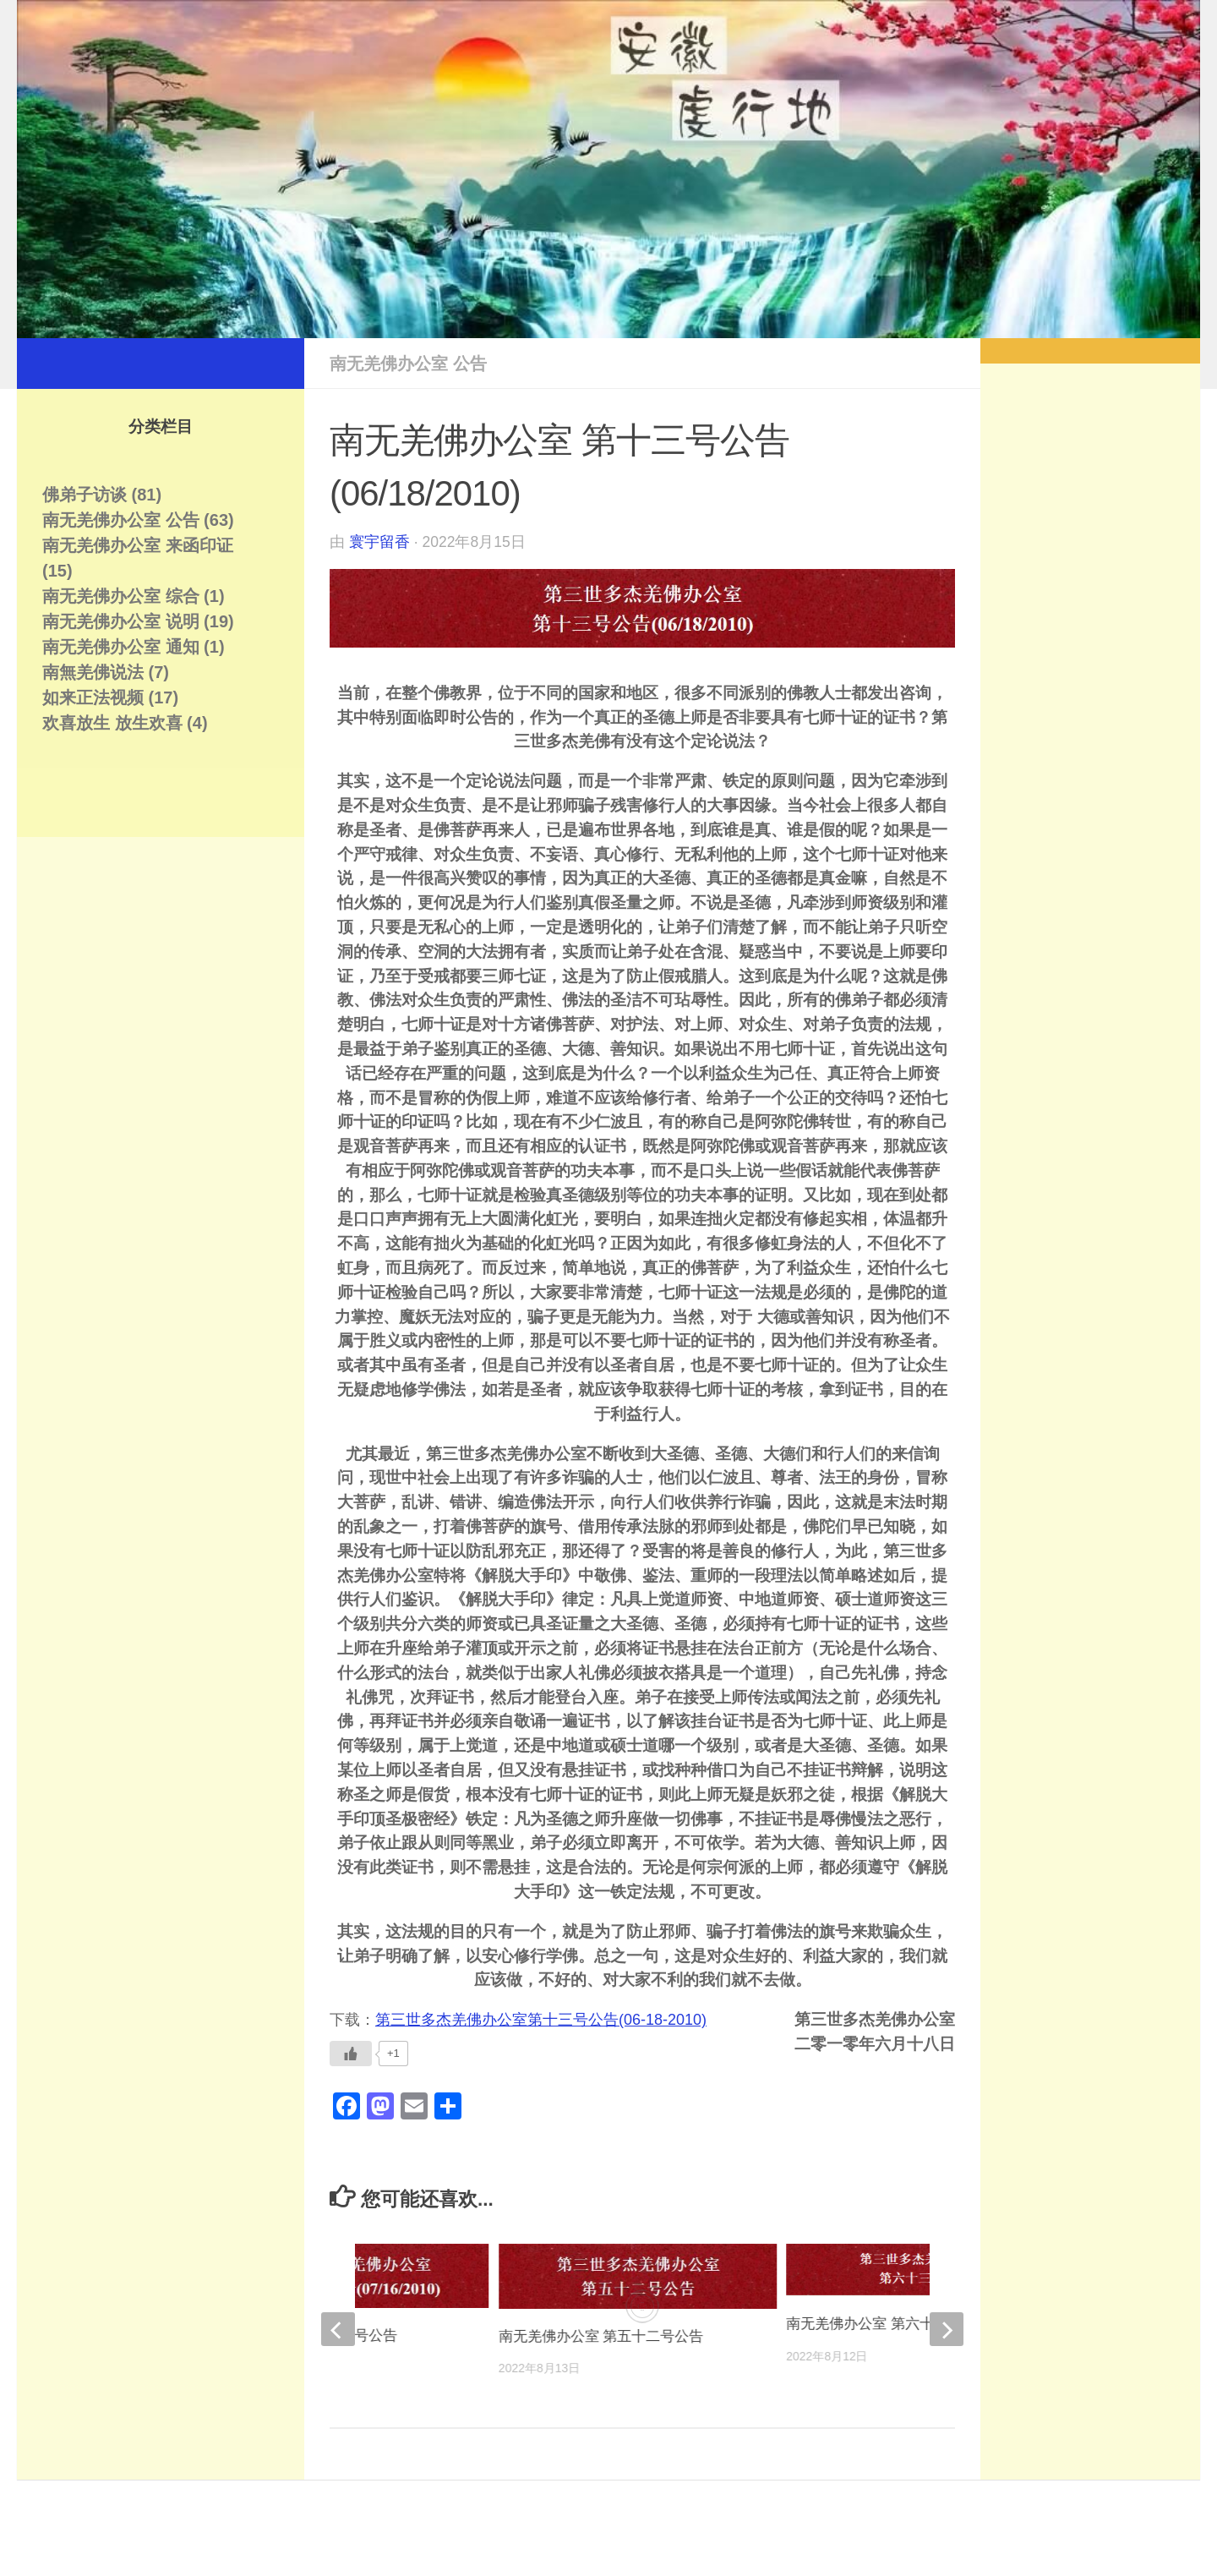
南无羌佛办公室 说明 (120, 621)
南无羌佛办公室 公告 (408, 363)
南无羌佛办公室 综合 (120, 596)
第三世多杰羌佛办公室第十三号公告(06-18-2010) (541, 2019)
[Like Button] (351, 2053)
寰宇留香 (379, 541)
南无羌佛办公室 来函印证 (137, 545)
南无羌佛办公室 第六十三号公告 (888, 2324)
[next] (946, 2329)
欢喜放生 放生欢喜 (112, 723)
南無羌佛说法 (93, 672)
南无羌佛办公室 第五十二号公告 (601, 2336)
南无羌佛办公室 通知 (120, 646)
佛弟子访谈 (84, 494)
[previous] (338, 2329)
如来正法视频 (93, 697)
